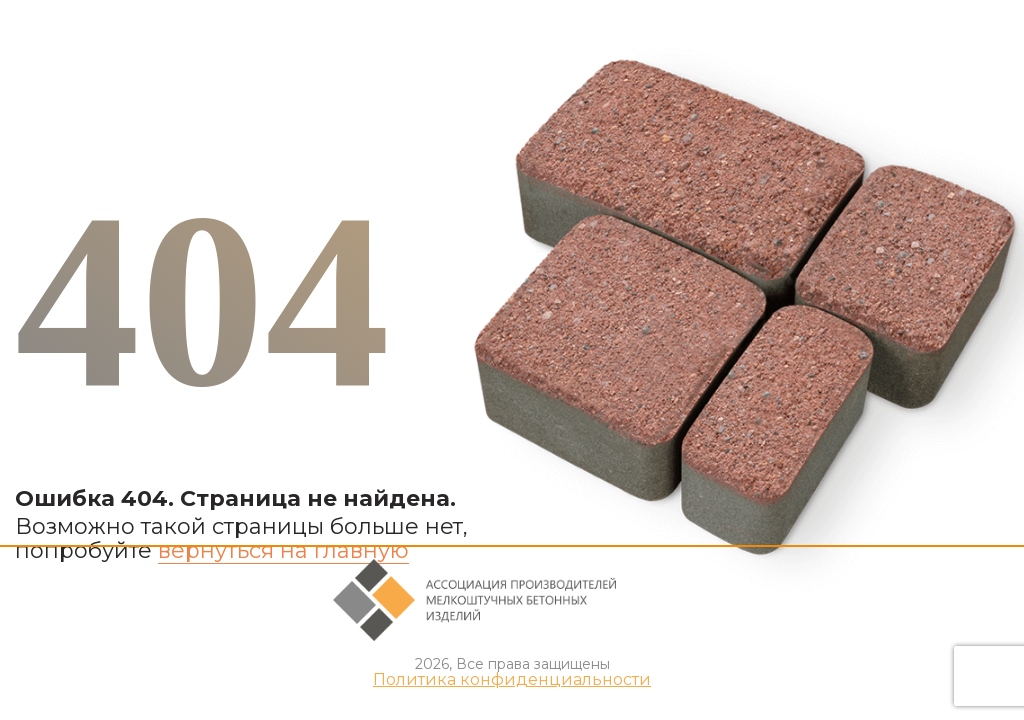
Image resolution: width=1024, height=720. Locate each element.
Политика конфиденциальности (512, 680)
